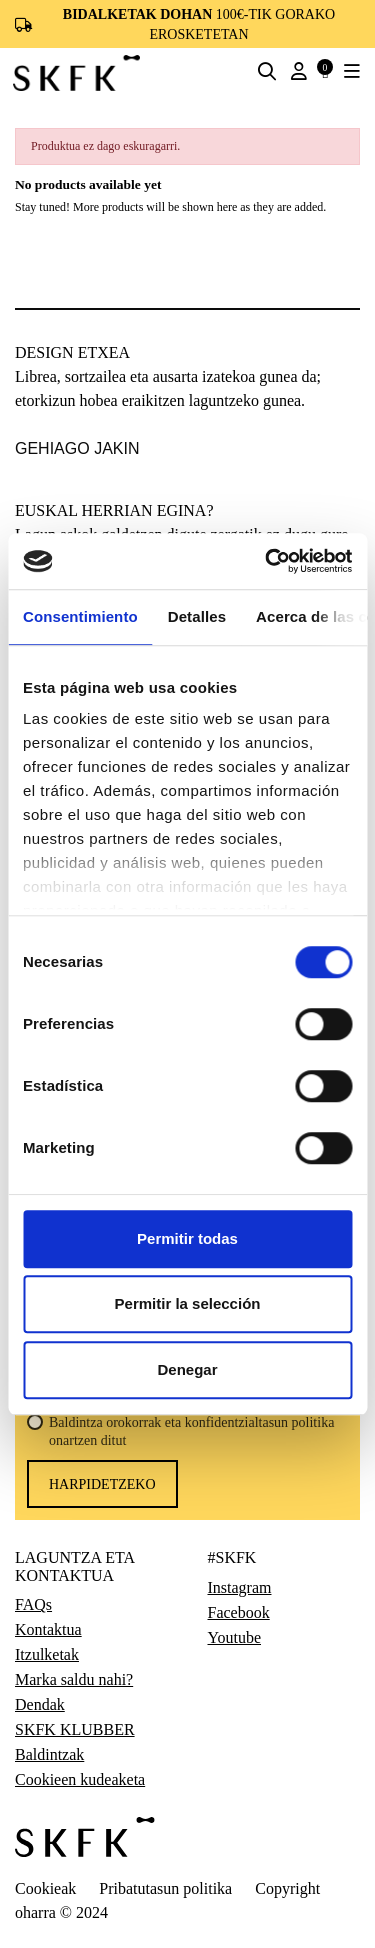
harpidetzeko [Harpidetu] (102, 1484)
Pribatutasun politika (165, 1888)
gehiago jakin (77, 448)
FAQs (33, 1605)
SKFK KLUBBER (75, 1730)
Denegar (187, 1369)
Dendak (40, 1705)
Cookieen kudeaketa (80, 1780)
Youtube (235, 1638)
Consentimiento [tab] (80, 616)
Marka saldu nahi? (74, 1680)
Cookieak (45, 1888)
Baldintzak (49, 1755)
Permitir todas (187, 1238)
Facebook (239, 1613)
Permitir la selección (188, 1303)
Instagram (240, 1588)
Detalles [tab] (197, 616)
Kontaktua (48, 1630)
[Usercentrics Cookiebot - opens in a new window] (267, 561)
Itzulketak (47, 1655)
